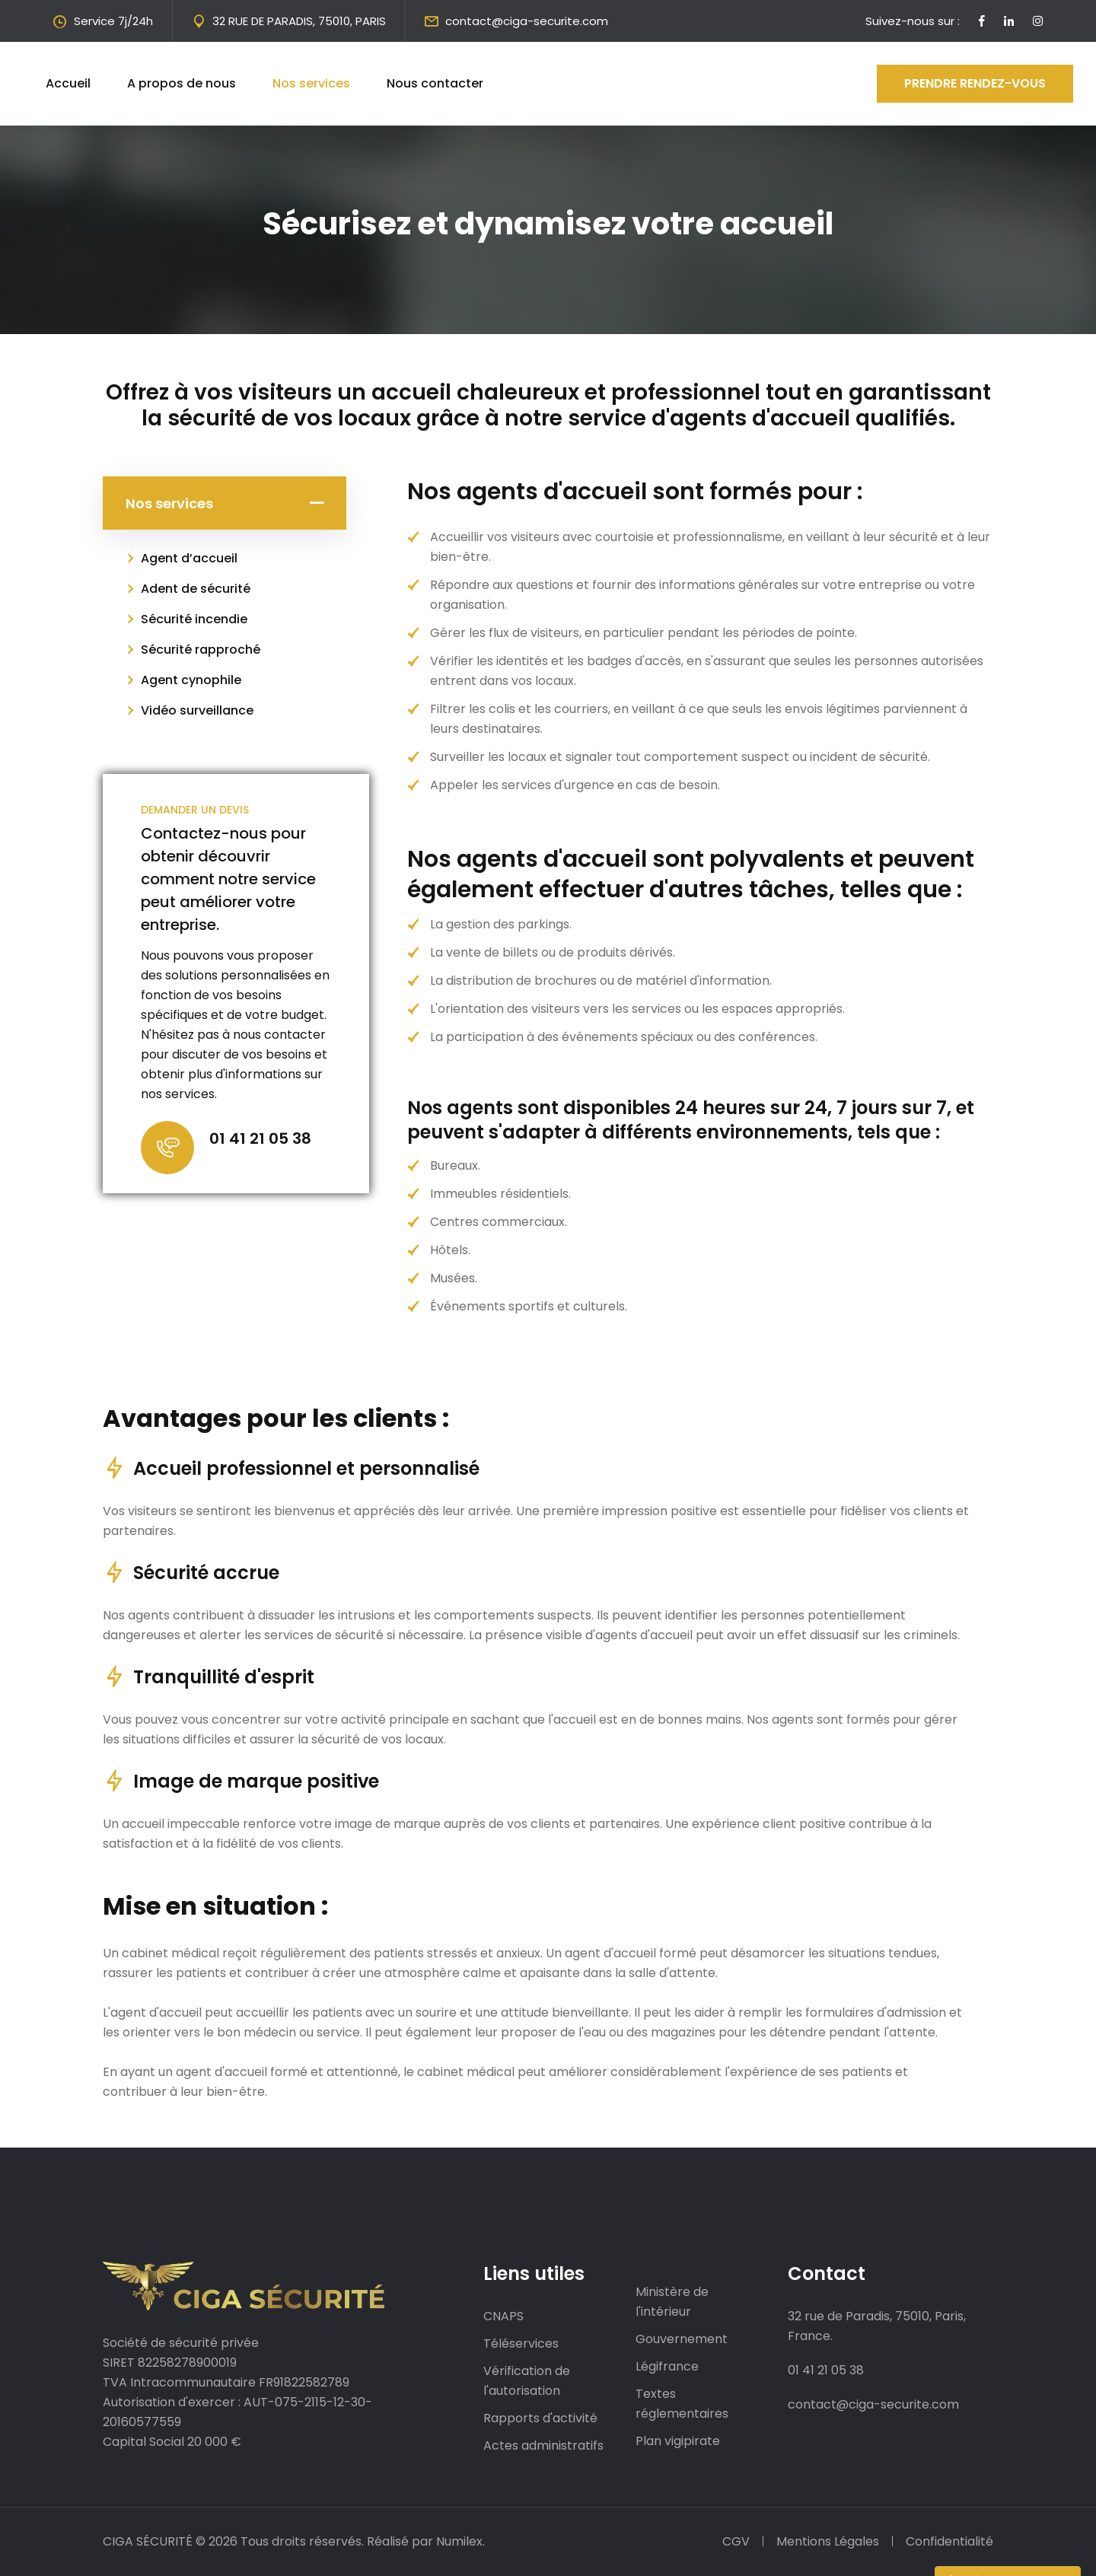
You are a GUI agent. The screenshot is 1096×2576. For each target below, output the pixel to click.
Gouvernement (682, 2339)
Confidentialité (949, 2541)
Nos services (311, 83)
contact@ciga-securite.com (526, 21)
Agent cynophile (191, 680)
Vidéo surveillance (197, 710)
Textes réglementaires (682, 2403)
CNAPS (503, 2316)
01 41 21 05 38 (260, 1138)
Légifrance (667, 2366)
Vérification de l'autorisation (526, 2380)
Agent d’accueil (189, 558)
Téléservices (521, 2343)
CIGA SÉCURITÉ (148, 2541)
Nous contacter (435, 83)
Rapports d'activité (540, 2418)
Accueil (68, 83)
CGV (736, 2541)
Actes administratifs (543, 2445)
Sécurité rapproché (200, 649)
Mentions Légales (827, 2541)
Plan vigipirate (678, 2441)
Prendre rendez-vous (975, 83)
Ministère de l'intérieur (672, 2301)
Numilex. (460, 2541)
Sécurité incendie (194, 619)
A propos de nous (181, 83)
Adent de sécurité (195, 588)
